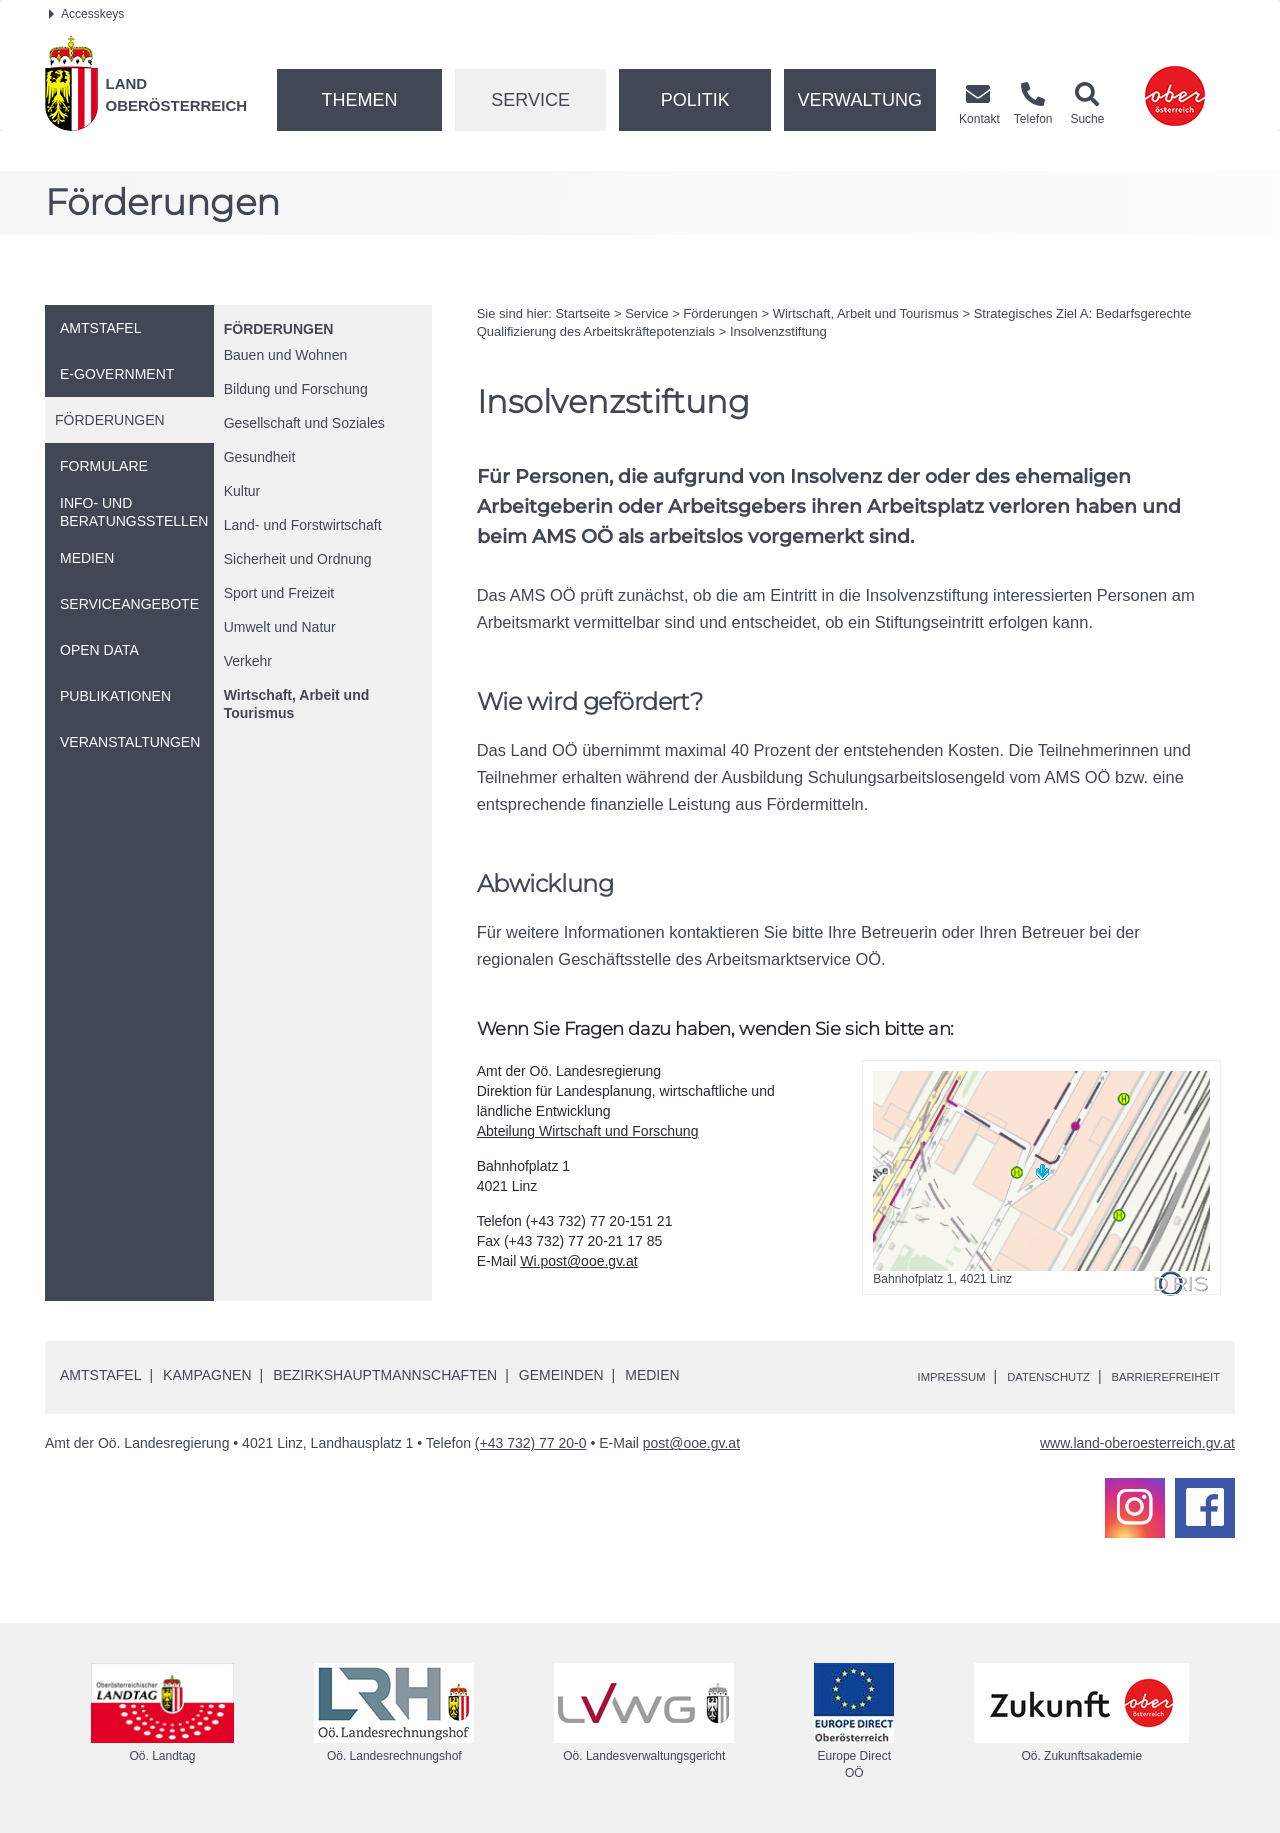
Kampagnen (207, 1375)
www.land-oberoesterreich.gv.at (1137, 1443)
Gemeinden (561, 1375)
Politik (695, 100)
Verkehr (248, 661)
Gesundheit (260, 457)
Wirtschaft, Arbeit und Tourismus (297, 704)
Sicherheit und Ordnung (298, 559)
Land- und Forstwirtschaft (303, 525)
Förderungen (279, 329)
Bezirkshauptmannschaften (385, 1375)
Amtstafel (100, 1375)
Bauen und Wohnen (286, 355)
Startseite (582, 313)
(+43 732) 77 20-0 (531, 1443)
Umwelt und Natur (280, 627)
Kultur (242, 491)
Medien (652, 1375)
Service (530, 100)
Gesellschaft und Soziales (304, 423)
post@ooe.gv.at (691, 1443)
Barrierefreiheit (1152, 1376)
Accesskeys (86, 14)
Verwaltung (859, 100)
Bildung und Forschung (296, 389)
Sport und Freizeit (279, 593)
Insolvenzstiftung (778, 331)
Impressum (895, 1376)
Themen (359, 100)
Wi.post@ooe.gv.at (578, 1261)
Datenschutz (1011, 1376)
